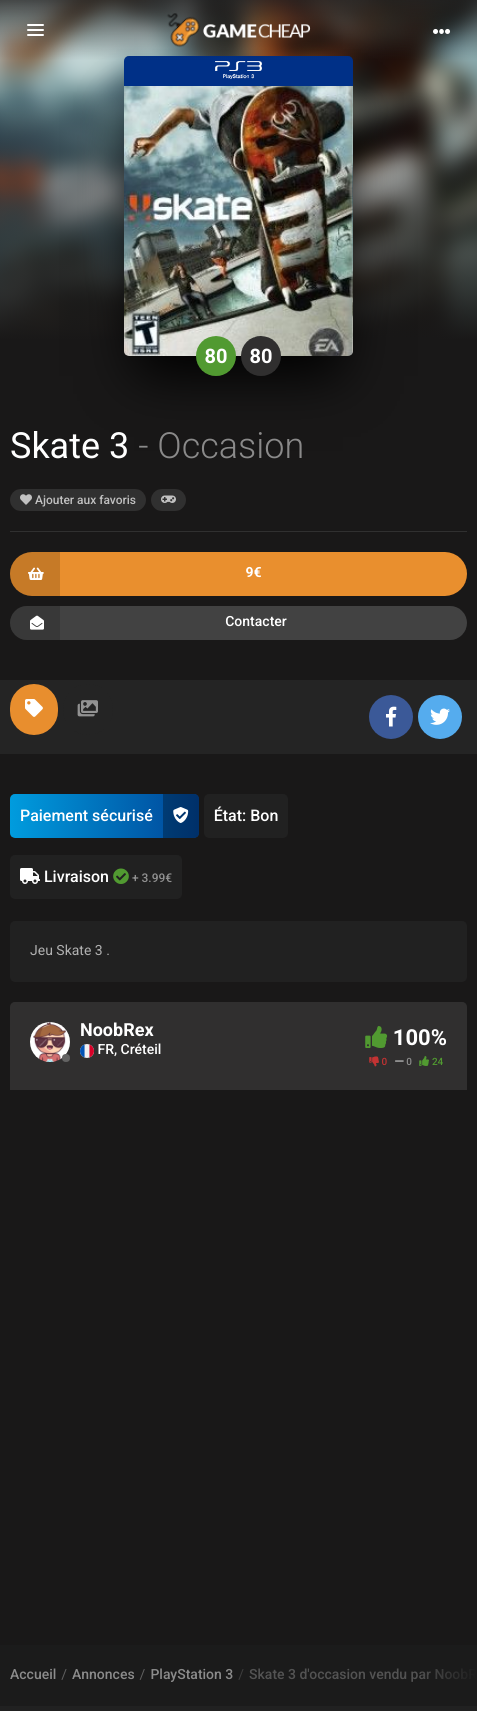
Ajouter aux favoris (78, 500)
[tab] (34, 709)
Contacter (238, 623)
